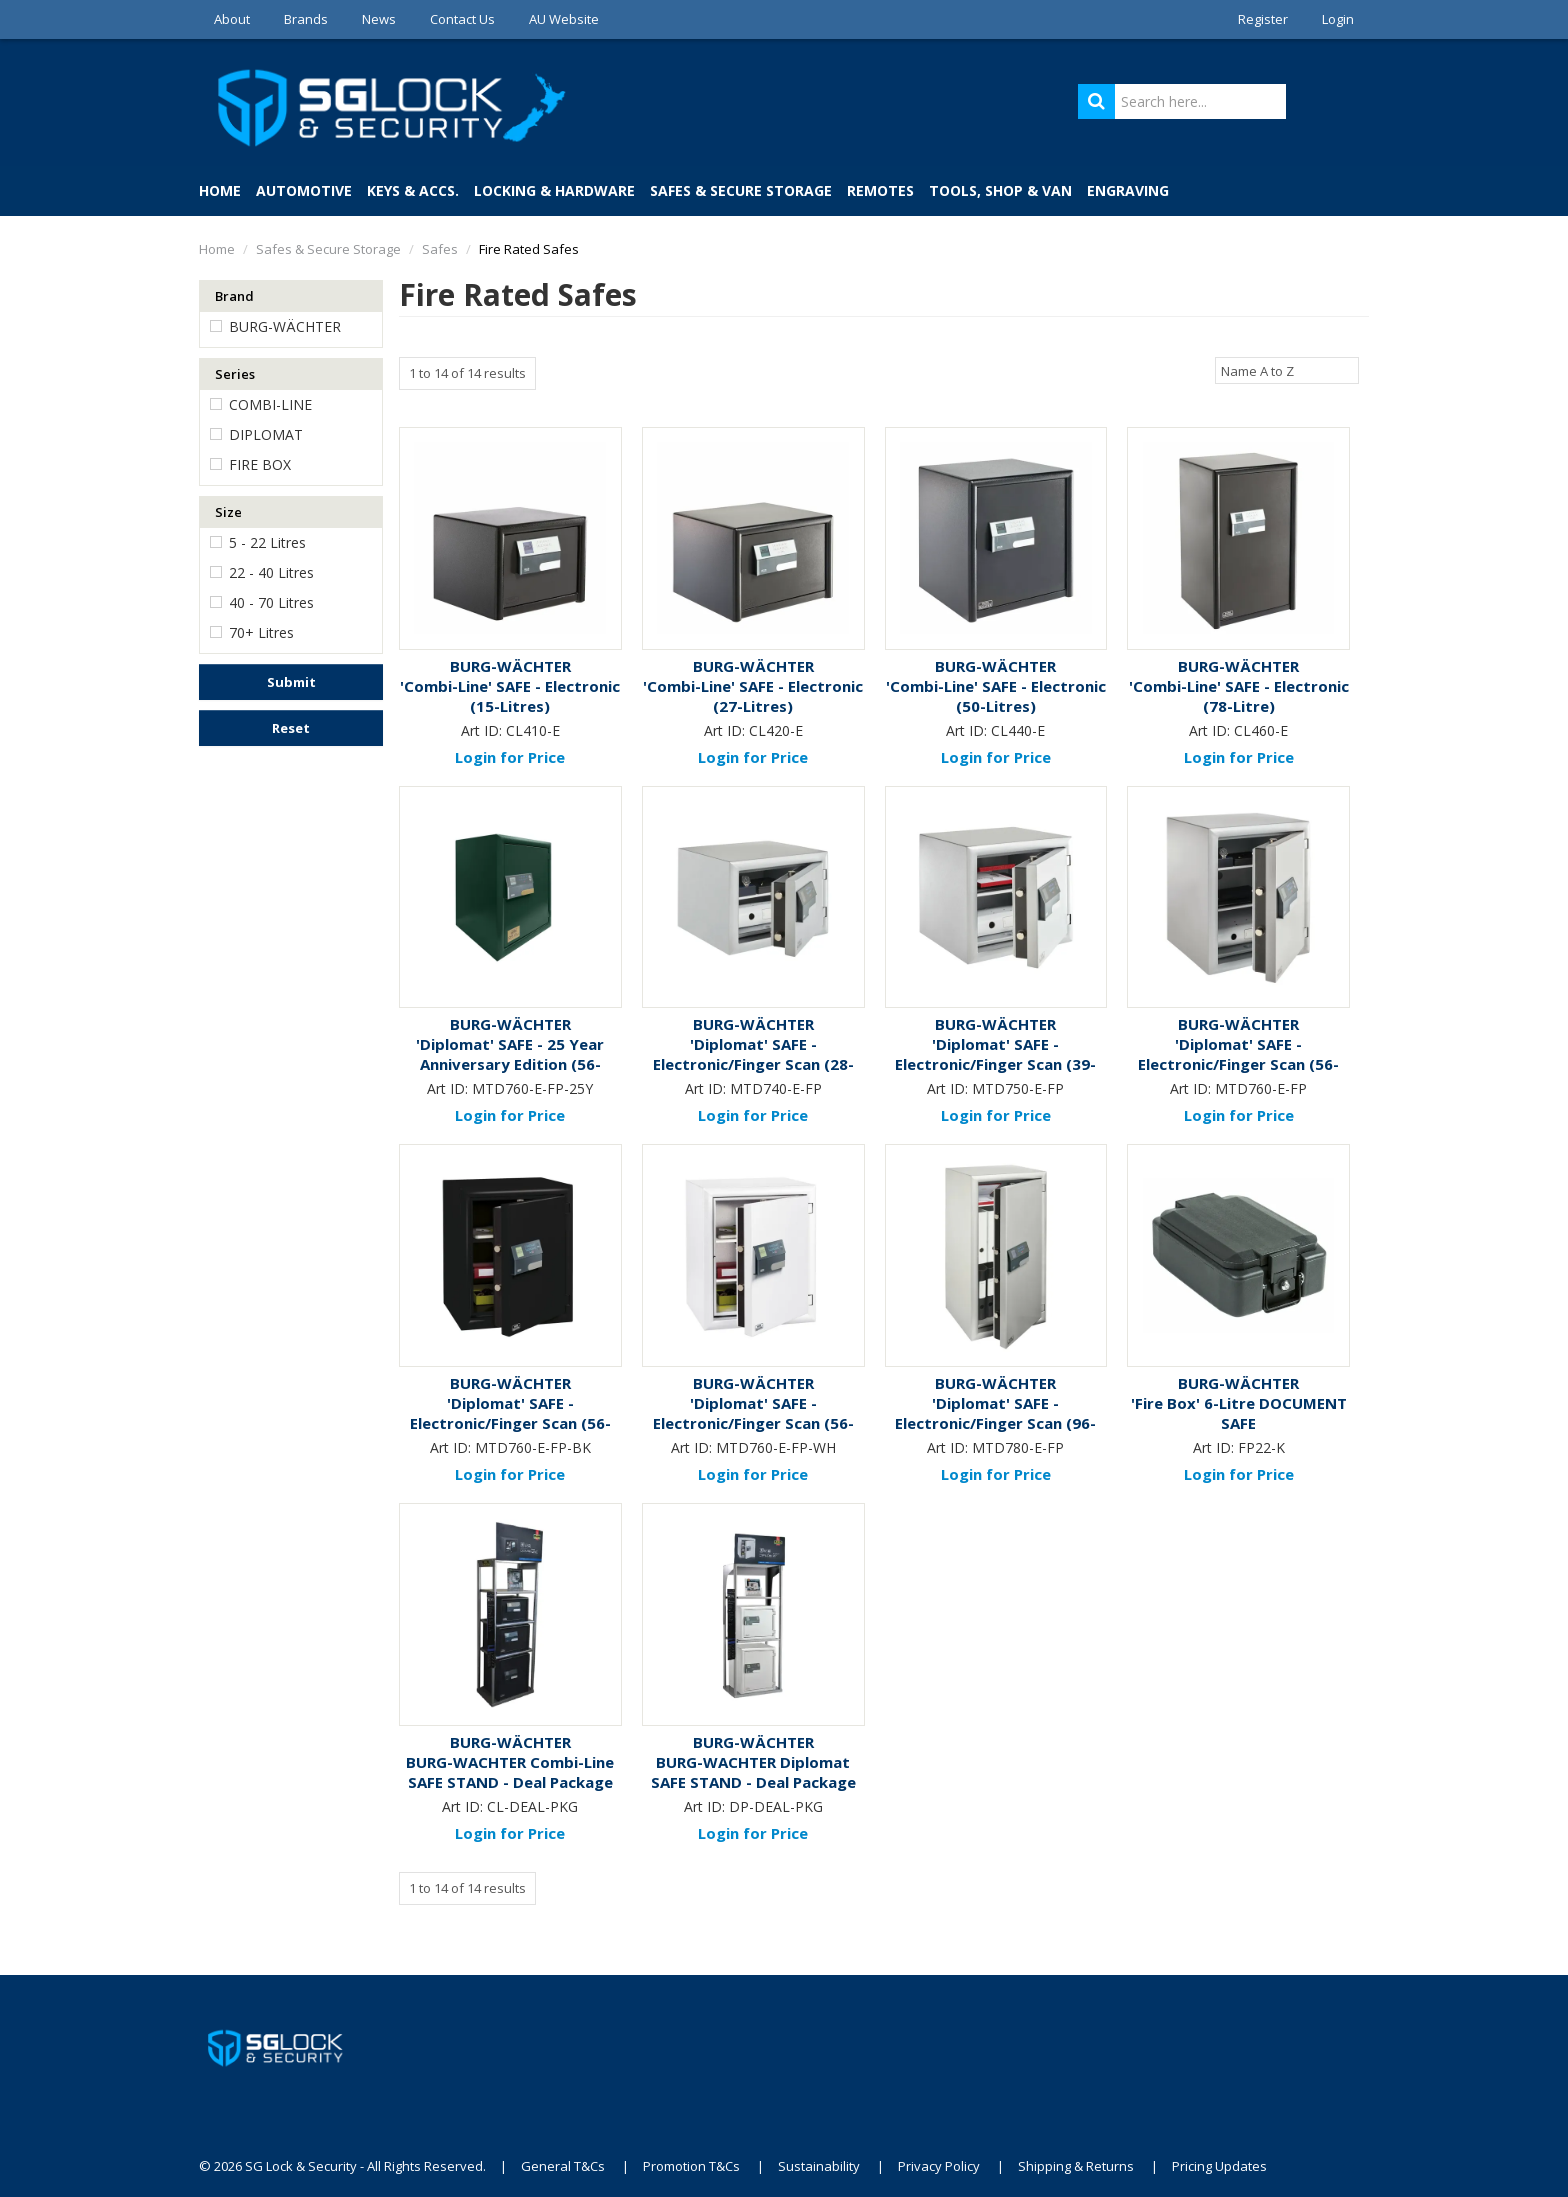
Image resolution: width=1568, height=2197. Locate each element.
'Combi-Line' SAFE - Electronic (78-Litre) (1239, 696)
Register (1263, 19)
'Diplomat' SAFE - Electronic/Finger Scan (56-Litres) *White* (753, 1423)
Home (220, 190)
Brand (234, 296)
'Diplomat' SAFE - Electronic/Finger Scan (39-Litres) (995, 1064)
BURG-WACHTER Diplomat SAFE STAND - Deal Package (753, 1772)
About (232, 19)
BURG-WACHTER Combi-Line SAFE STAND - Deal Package (510, 1772)
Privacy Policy (939, 2166)
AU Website (564, 19)
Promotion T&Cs (691, 2166)
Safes (440, 249)
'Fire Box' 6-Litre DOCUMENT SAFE (1239, 1413)
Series (235, 374)
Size (228, 512)
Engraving (1128, 190)
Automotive (304, 190)
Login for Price (510, 757)
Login (1338, 19)
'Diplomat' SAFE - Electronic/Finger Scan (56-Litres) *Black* (510, 1423)
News (379, 19)
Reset (291, 728)
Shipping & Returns (1076, 2166)
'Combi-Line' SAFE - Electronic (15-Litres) (510, 696)
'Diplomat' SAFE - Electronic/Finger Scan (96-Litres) (995, 1423)
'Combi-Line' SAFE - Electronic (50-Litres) (996, 696)
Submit (291, 682)
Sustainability (819, 2166)
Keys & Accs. (413, 190)
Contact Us (462, 19)
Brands (306, 19)
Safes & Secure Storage (741, 190)
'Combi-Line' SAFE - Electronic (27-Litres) (753, 696)
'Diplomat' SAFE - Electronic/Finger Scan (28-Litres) (753, 1064)
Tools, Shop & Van (1000, 190)
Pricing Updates (1221, 2166)
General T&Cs (563, 2166)
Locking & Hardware (554, 190)
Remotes (880, 190)
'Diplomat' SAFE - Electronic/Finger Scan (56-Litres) (1238, 1064)
